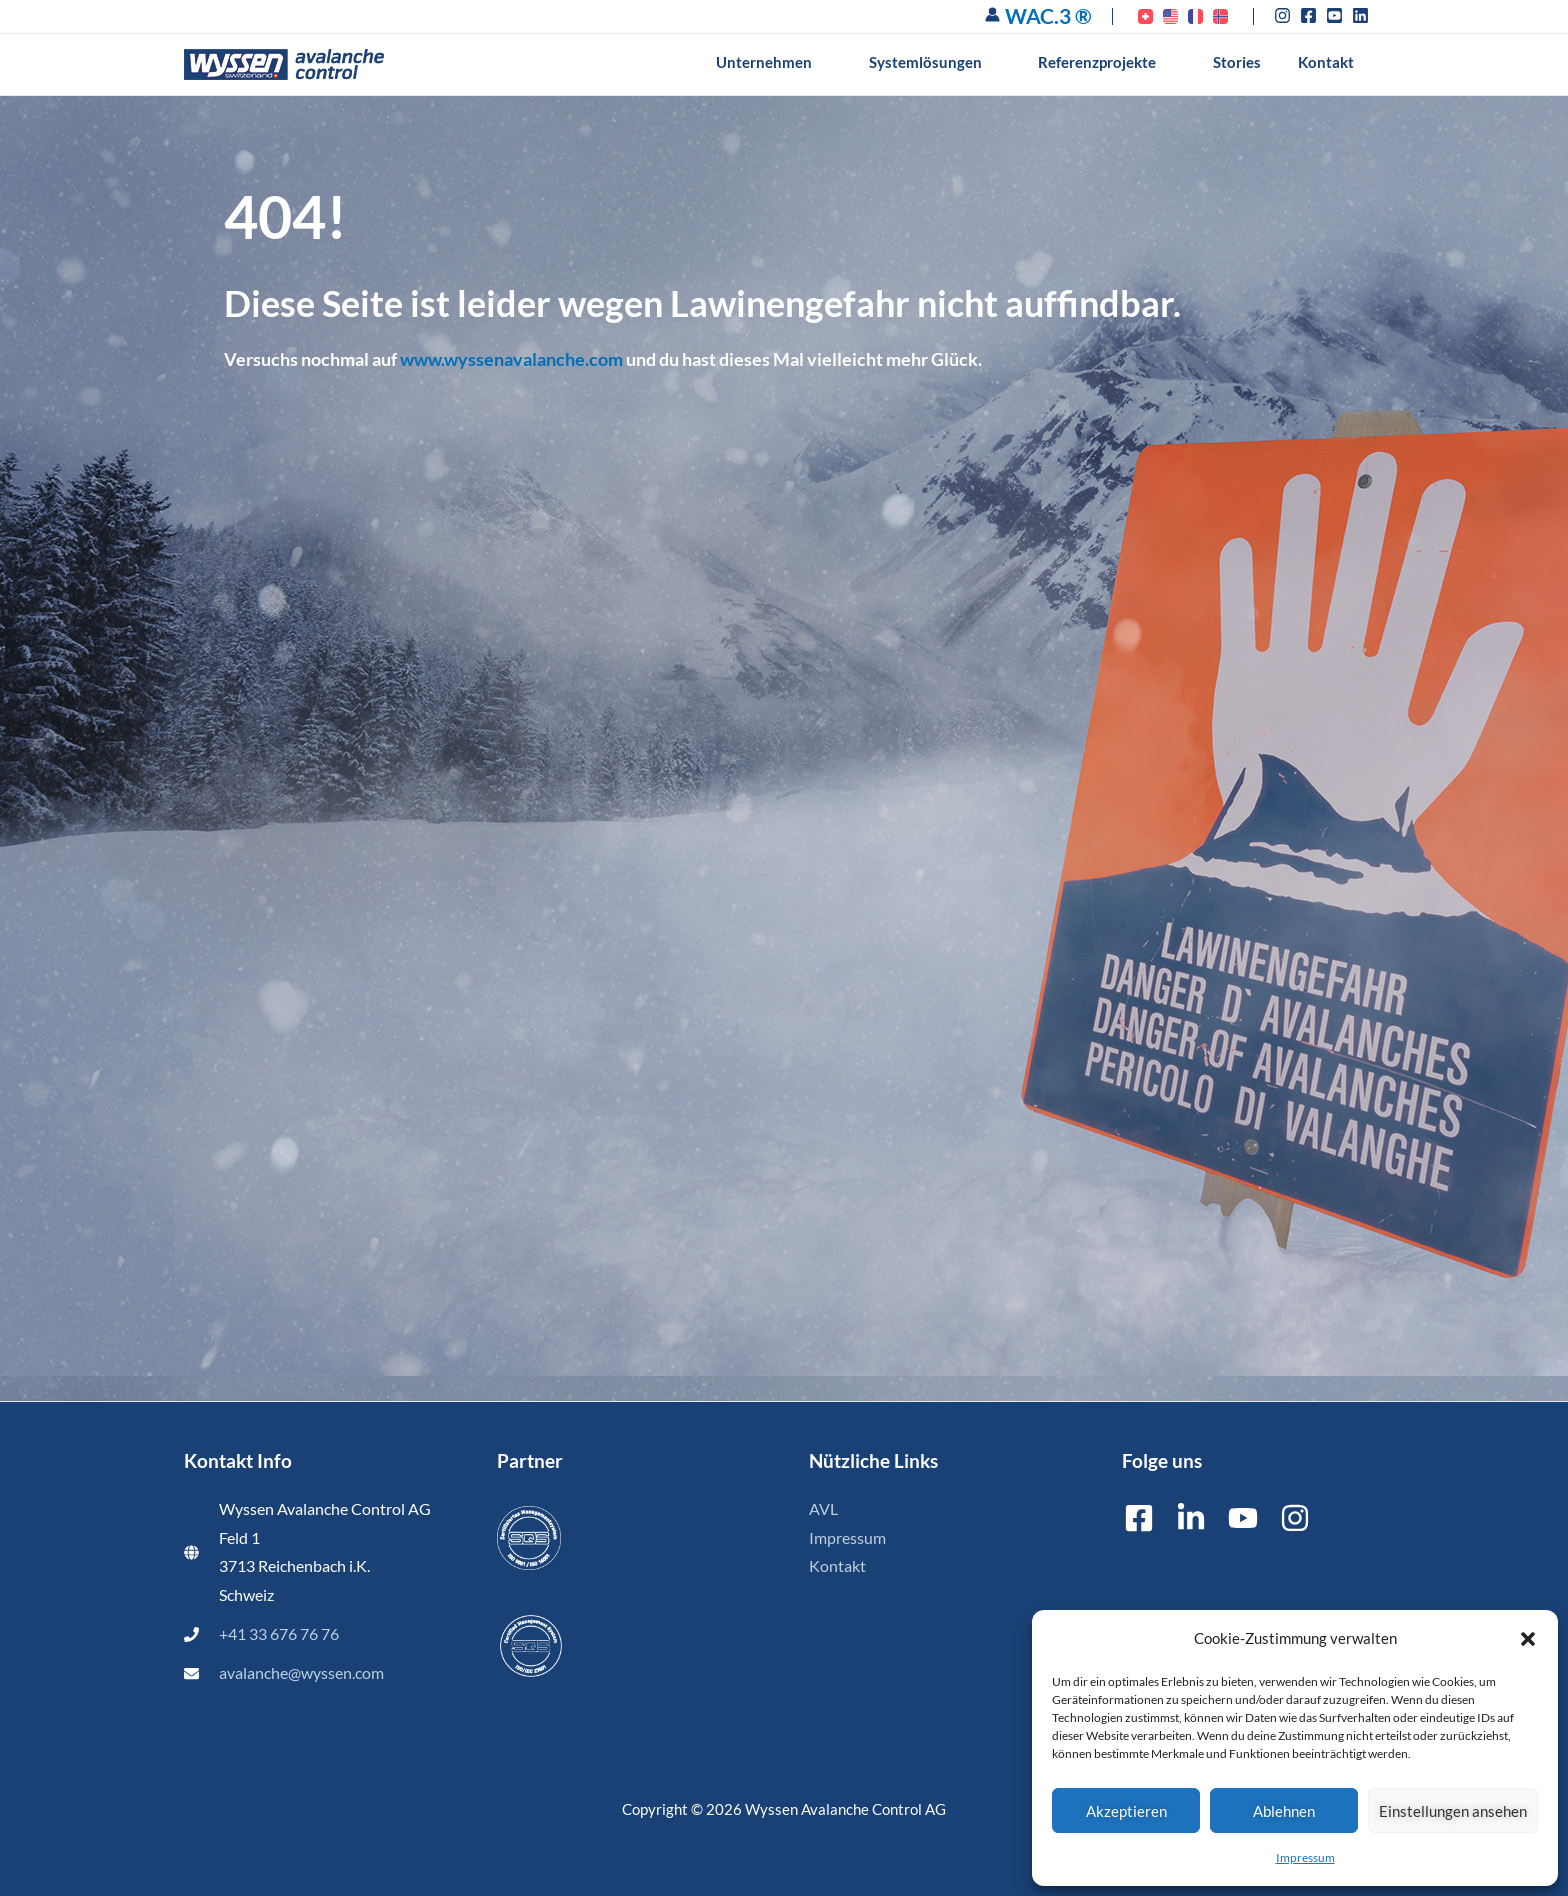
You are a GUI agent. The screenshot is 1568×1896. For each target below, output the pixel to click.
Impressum (1305, 1857)
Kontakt (837, 1566)
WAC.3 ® (1048, 15)
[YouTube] (1243, 1518)
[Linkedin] (1191, 1518)
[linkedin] (1363, 15)
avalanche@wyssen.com (301, 1673)
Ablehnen (1284, 1811)
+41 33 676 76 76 (279, 1634)
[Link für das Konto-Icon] (992, 14)
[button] (1528, 1639)
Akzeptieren (1126, 1811)
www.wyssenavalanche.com (511, 359)
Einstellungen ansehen (1453, 1811)
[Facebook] (1139, 1518)
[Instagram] (1295, 1518)
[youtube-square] (1337, 15)
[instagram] (1285, 15)
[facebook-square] (1311, 15)
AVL (823, 1509)
